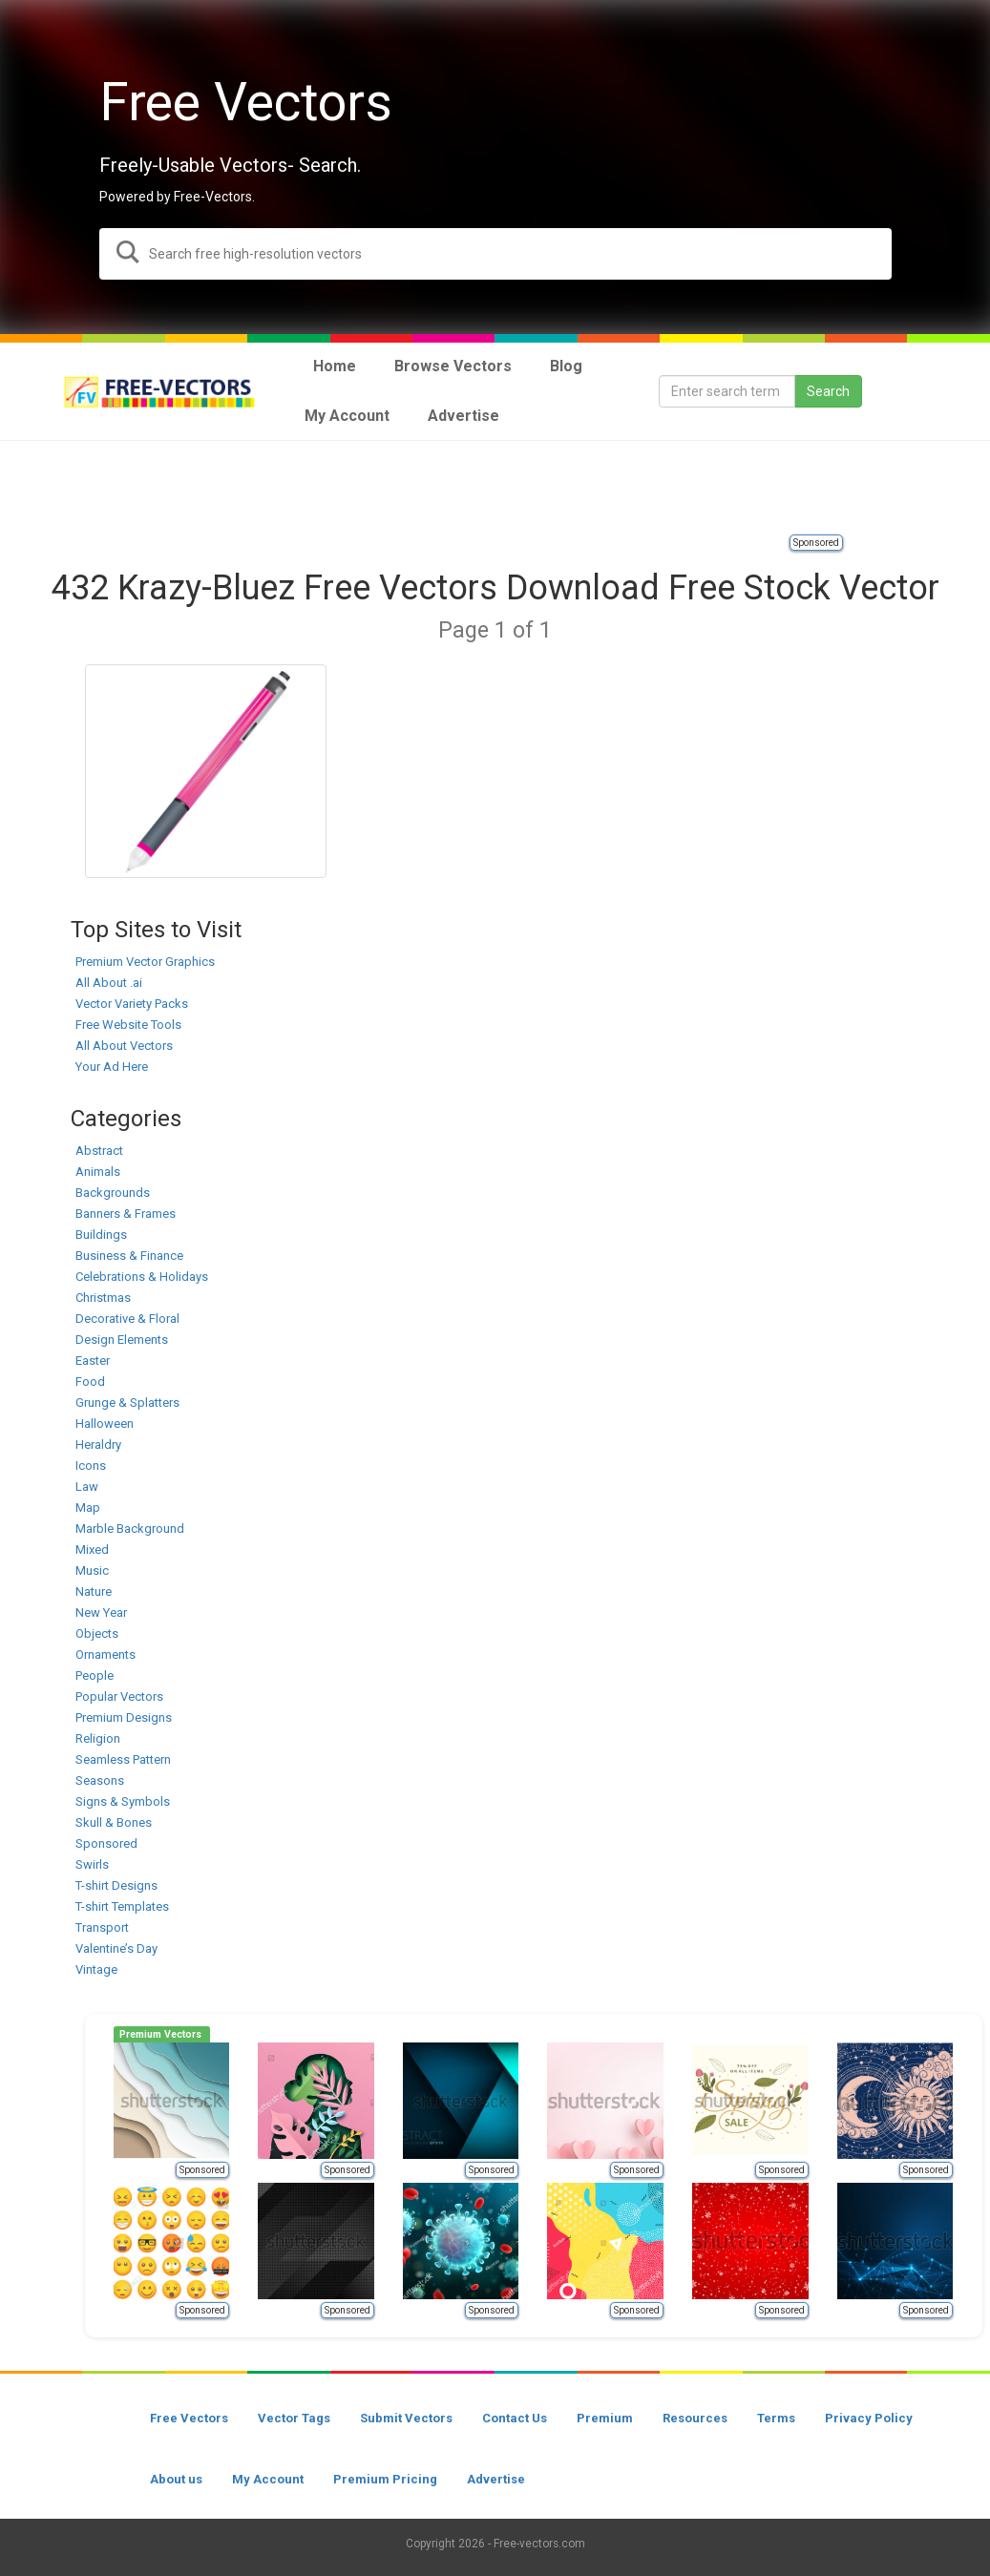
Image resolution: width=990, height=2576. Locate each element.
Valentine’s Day (116, 1948)
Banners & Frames (125, 1213)
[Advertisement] (495, 489)
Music (92, 1570)
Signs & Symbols (122, 1801)
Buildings (101, 1234)
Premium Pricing (385, 2479)
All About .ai (108, 982)
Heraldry (98, 1444)
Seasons (99, 1780)
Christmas (103, 1297)
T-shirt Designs (116, 1885)
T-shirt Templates (122, 1906)
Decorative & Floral (127, 1318)
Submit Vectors (406, 2418)
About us (176, 2479)
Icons (90, 1465)
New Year (101, 1612)
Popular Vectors (119, 1696)
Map (87, 1507)
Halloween (104, 1423)
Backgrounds (112, 1192)
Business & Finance (129, 1255)
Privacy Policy (869, 2418)
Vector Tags (294, 2418)
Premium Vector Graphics (145, 961)
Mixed (92, 1549)
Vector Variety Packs (131, 1003)
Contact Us (514, 2418)
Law (86, 1486)
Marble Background (129, 1528)
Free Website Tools (128, 1024)
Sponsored (816, 542)
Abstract (99, 1150)
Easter (92, 1360)
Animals (97, 1171)
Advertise (496, 2479)
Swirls (92, 1864)
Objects (96, 1633)
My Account (268, 2479)
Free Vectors (189, 2418)
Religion (97, 1738)
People (94, 1675)
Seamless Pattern (123, 1759)
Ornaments (105, 1654)
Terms (776, 2418)
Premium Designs (123, 1717)
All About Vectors (124, 1045)
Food (90, 1381)
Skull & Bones (113, 1822)
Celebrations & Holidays (141, 1276)
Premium (605, 2418)
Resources (695, 2418)
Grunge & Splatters (127, 1402)
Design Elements (121, 1339)
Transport (102, 1927)
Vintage (96, 1969)
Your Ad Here (111, 1066)
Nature (93, 1591)
